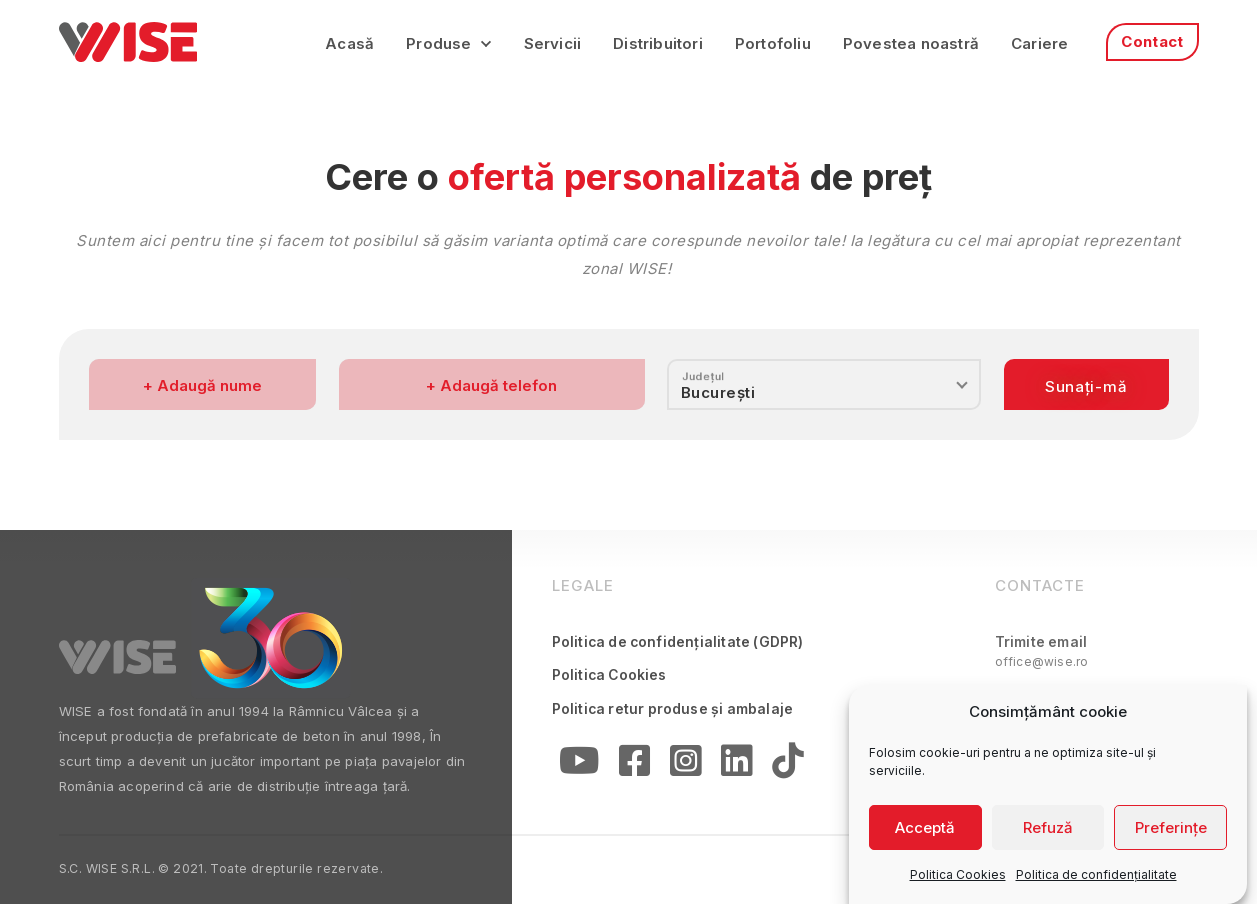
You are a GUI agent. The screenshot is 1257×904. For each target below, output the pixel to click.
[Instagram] (686, 765)
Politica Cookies (958, 882)
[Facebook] (635, 765)
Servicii (553, 43)
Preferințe (1171, 834)
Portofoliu (773, 43)
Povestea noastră (911, 43)
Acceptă (925, 834)
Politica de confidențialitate (1096, 882)
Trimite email (1042, 652)
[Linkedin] (737, 765)
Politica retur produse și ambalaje (673, 709)
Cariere (1039, 43)
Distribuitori (658, 43)
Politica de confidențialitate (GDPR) (678, 642)
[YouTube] (580, 765)
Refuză (1048, 834)
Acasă (349, 43)
